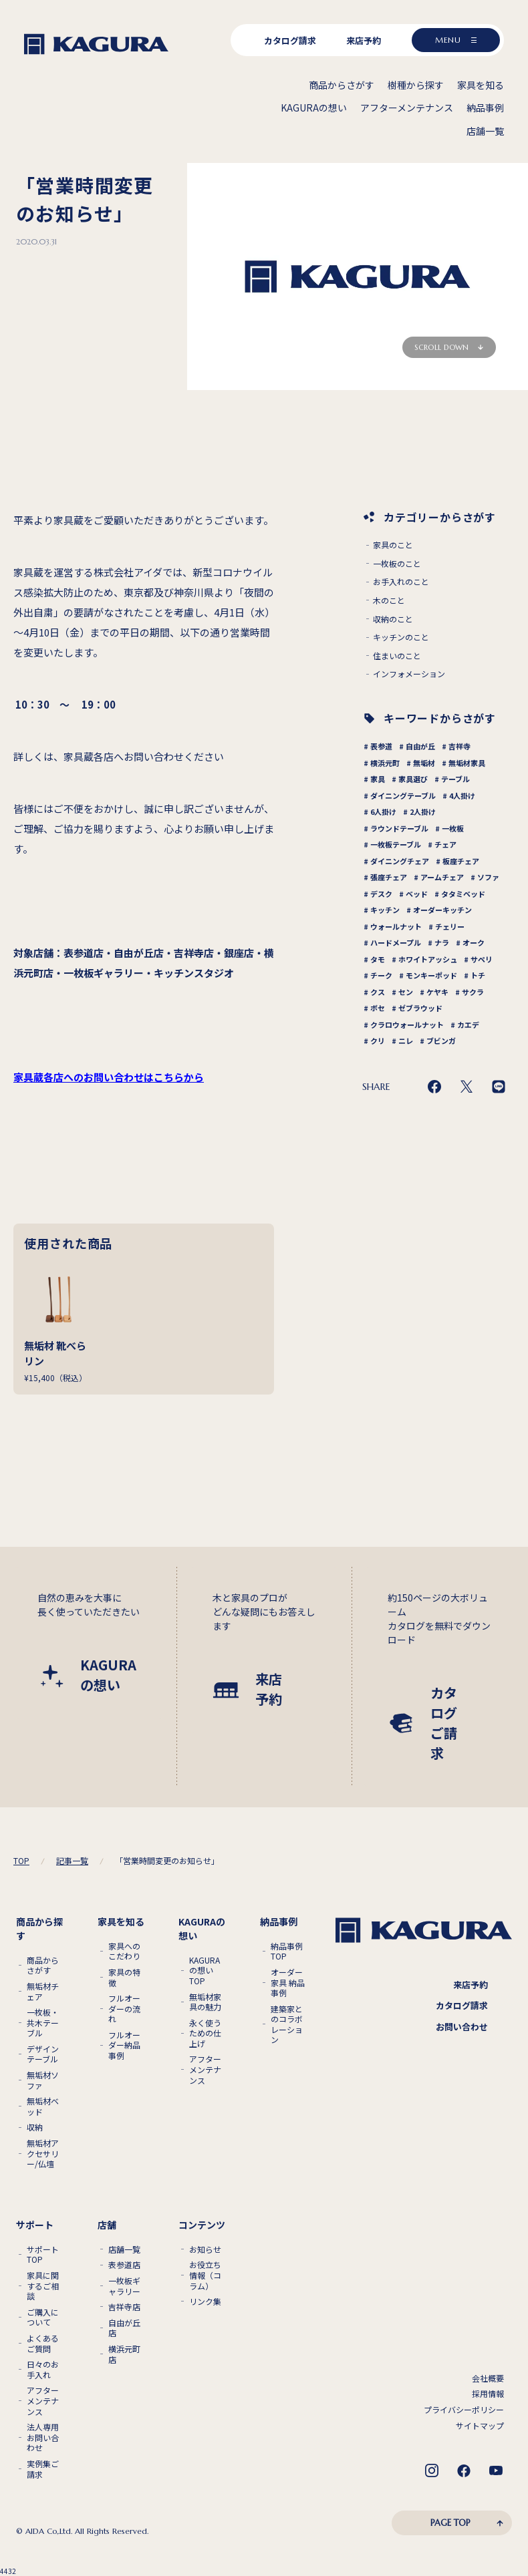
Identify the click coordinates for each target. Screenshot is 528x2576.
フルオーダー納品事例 (124, 2045)
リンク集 (205, 2301)
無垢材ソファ (43, 2080)
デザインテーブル (43, 2054)
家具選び (413, 778)
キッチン (385, 909)
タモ (377, 959)
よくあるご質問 (43, 2343)
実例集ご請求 (43, 2468)
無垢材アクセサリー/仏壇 (43, 2153)
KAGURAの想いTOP (204, 1970)
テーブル (455, 778)
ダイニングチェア (399, 861)
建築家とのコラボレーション (287, 2024)
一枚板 (453, 828)
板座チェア (460, 861)
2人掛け (423, 811)
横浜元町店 (124, 2354)
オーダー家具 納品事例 (288, 1982)
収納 (35, 2127)
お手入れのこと (401, 581)
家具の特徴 (124, 1977)
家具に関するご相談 (43, 2286)
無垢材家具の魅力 (205, 2002)
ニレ (405, 1040)
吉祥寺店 (124, 2307)
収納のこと (393, 619)
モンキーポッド (431, 975)
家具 (377, 778)
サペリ (482, 959)
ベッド (417, 893)
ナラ (441, 942)
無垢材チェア (43, 1991)
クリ (377, 1040)
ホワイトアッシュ (427, 959)
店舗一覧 (124, 2249)
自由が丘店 (124, 2328)
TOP (21, 1860)
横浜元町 (385, 762)
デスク (381, 893)
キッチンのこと (401, 637)
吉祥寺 (459, 746)
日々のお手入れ (43, 2369)
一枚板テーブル (395, 844)
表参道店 (124, 2264)
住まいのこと (397, 656)
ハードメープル (395, 942)
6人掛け (383, 811)
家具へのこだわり (124, 1951)
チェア (445, 844)
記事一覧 (72, 1860)
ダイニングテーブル (403, 795)
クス (377, 991)
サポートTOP (43, 2254)
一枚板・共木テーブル (43, 2022)
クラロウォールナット (407, 1024)
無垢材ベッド (43, 2106)
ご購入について (43, 2317)
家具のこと (393, 545)
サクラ (473, 991)
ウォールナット (396, 926)
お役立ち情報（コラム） (205, 2275)
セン (405, 991)
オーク (474, 942)
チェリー (450, 926)
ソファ (488, 877)
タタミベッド (463, 893)
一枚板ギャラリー (124, 2285)
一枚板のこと (397, 563)
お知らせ (205, 2249)
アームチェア (442, 877)
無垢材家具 (466, 762)
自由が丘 (420, 746)
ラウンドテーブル (399, 828)
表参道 (381, 746)
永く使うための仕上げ (205, 2033)
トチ (478, 975)
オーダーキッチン (442, 909)
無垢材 (424, 762)
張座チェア (388, 877)
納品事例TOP (287, 1951)
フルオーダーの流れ (124, 2008)
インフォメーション (409, 674)
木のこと (389, 600)
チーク (381, 975)
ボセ (377, 1007)
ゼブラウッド (420, 1007)
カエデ (468, 1024)
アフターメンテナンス (205, 2069)
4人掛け (462, 795)
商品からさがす (43, 1965)
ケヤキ (437, 991)
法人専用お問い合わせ (43, 2437)
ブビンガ (441, 1040)
